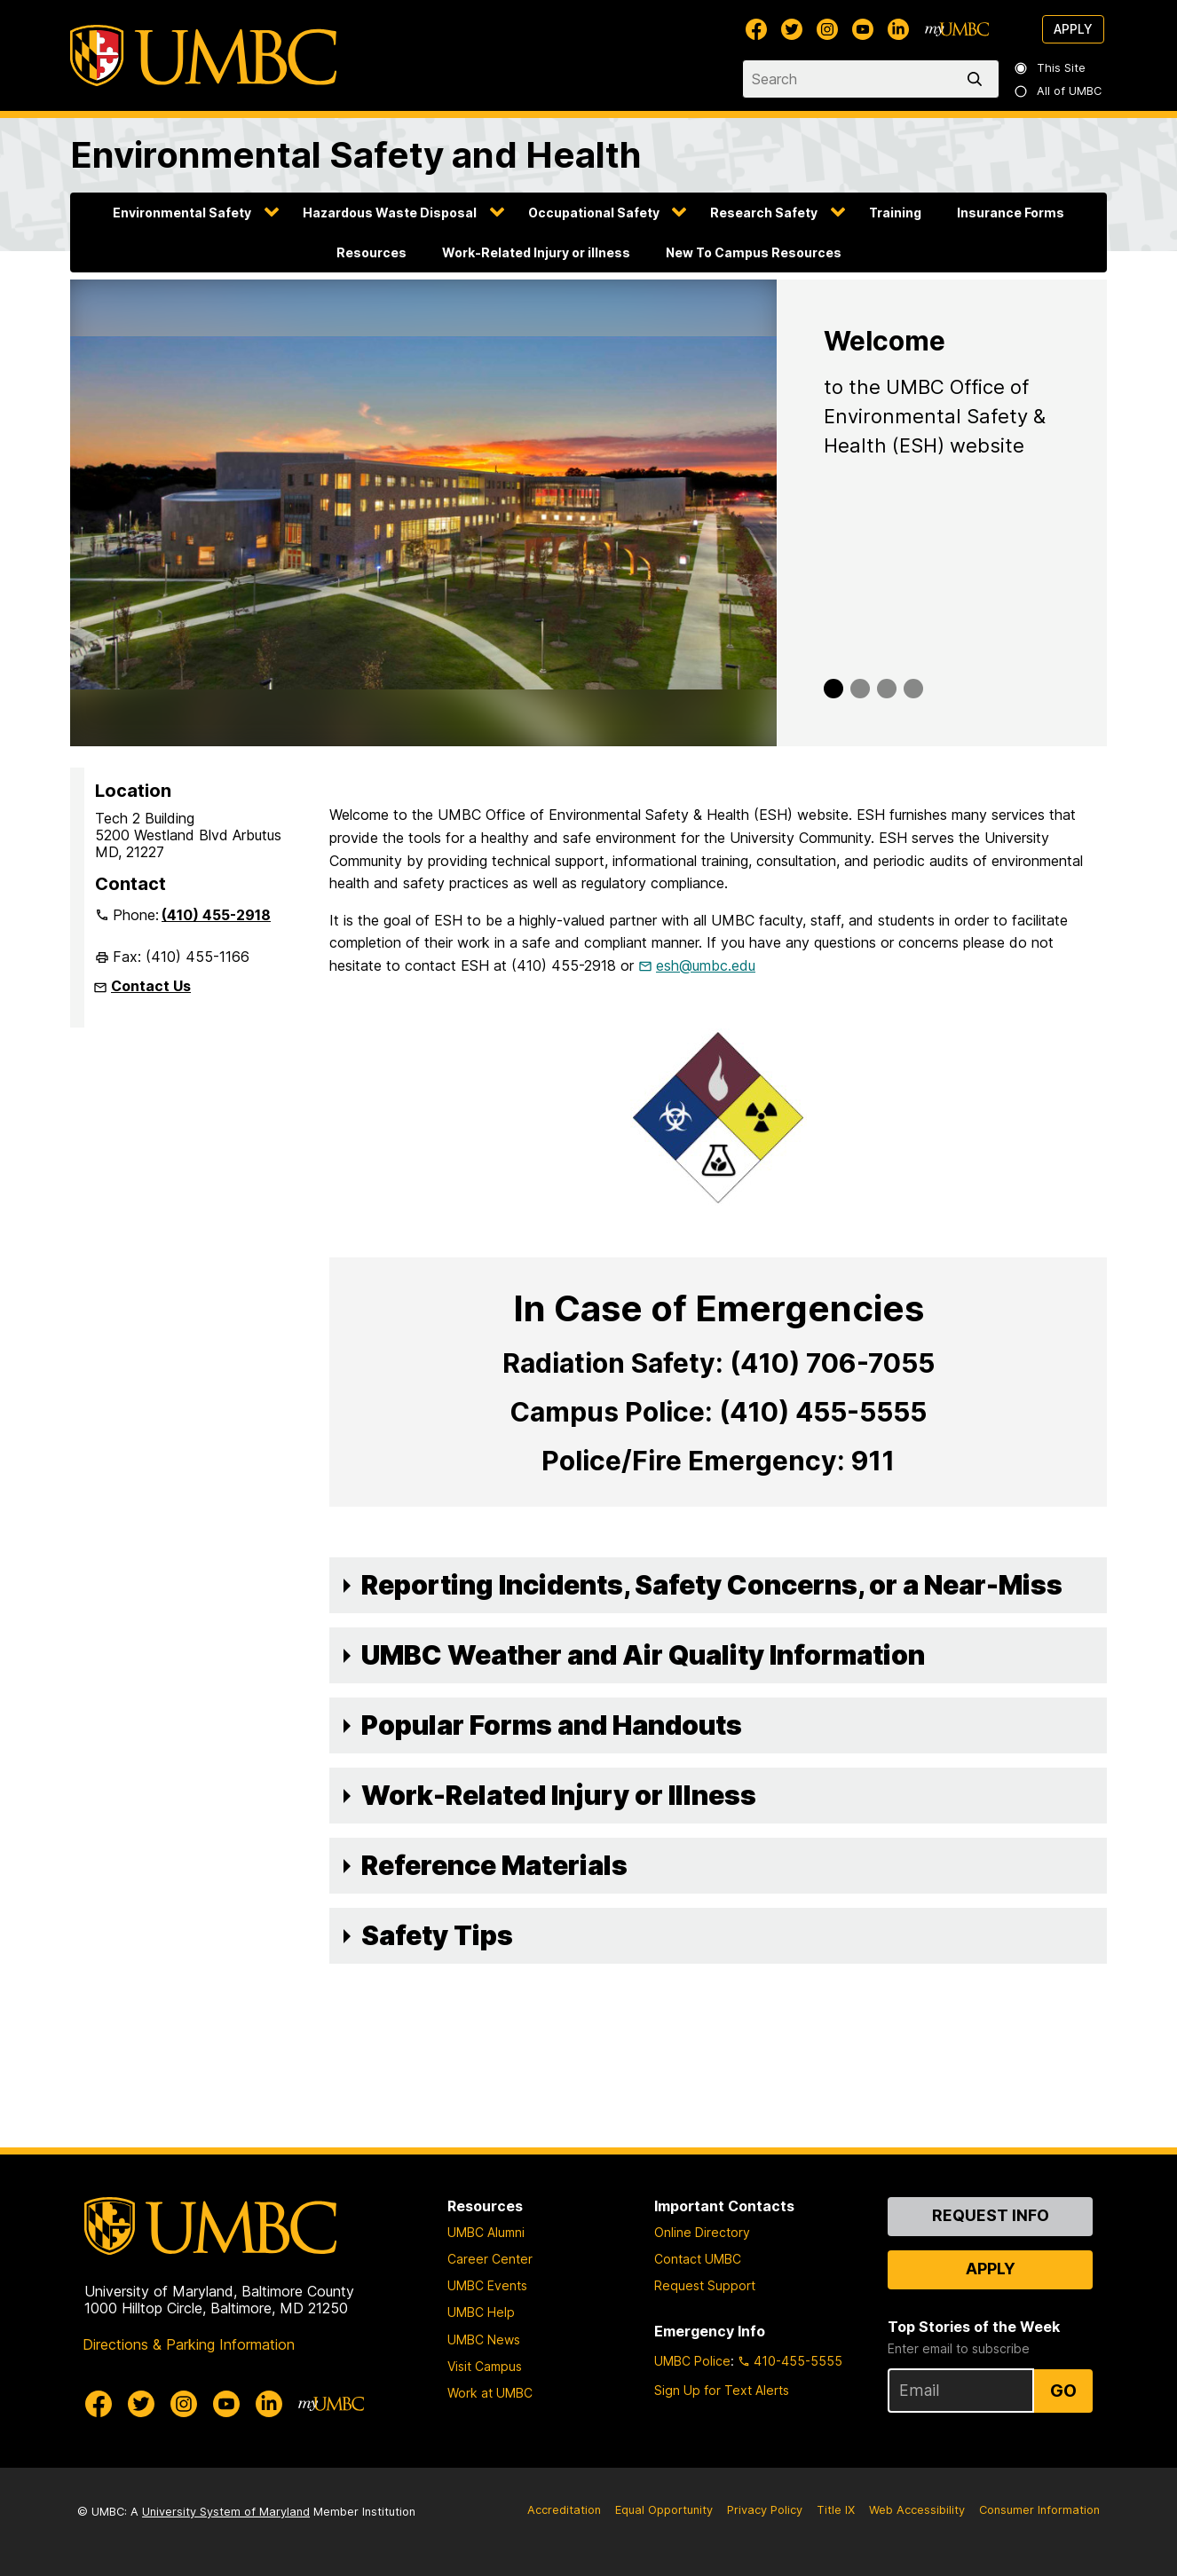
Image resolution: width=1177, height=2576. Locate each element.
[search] (978, 78)
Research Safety (764, 212)
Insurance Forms (1010, 212)
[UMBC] (203, 55)
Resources (371, 252)
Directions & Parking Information (189, 2344)
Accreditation (564, 2510)
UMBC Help (481, 2312)
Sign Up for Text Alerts (721, 2390)
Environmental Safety (182, 212)
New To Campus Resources (753, 252)
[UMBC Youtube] (862, 29)
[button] (718, 1585)
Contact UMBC (697, 2258)
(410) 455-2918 (216, 915)
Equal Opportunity (664, 2510)
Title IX (836, 2510)
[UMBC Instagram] (827, 29)
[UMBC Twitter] (791, 29)
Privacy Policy (764, 2510)
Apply (1073, 28)
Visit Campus (484, 2366)
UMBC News (483, 2339)
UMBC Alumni (486, 2232)
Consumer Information (1039, 2510)
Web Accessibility (917, 2510)
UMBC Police (692, 2360)
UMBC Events (487, 2285)
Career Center (490, 2258)
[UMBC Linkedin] (898, 29)
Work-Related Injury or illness (536, 252)
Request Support (704, 2285)
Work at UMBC (490, 2392)
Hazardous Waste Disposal (390, 212)
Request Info (990, 2215)
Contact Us (151, 986)
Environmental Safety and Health (356, 155)
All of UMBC (1058, 91)
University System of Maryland (226, 2511)
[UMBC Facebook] (756, 29)
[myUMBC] (957, 29)
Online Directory (702, 2232)
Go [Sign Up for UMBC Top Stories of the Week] (1063, 2390)
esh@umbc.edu (705, 965)
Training (895, 212)
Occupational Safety (594, 212)
